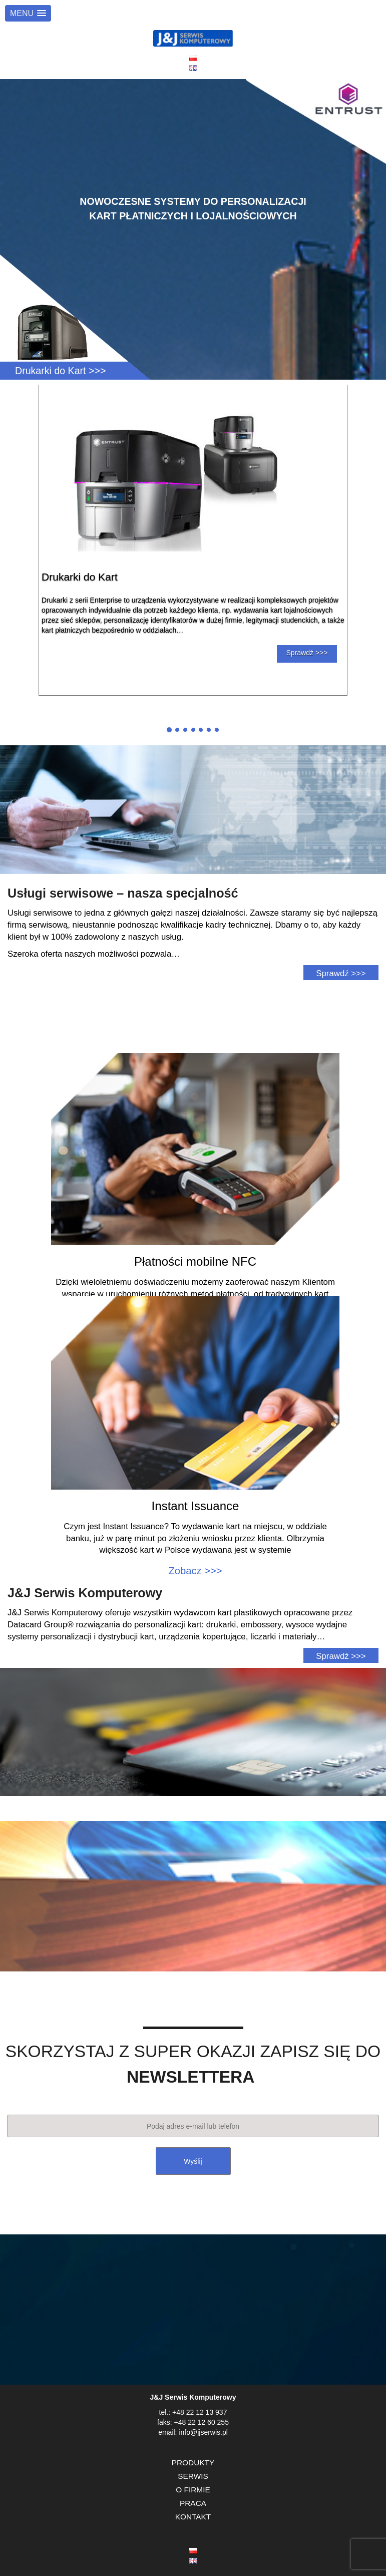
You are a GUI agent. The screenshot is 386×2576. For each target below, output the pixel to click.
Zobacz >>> (195, 1570)
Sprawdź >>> (306, 653)
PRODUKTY (193, 2462)
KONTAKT (193, 2516)
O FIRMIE (193, 2489)
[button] (28, 13)
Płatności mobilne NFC (195, 1261)
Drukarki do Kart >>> (60, 370)
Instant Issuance (195, 1506)
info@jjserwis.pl (202, 2432)
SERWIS (193, 2476)
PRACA (193, 2503)
